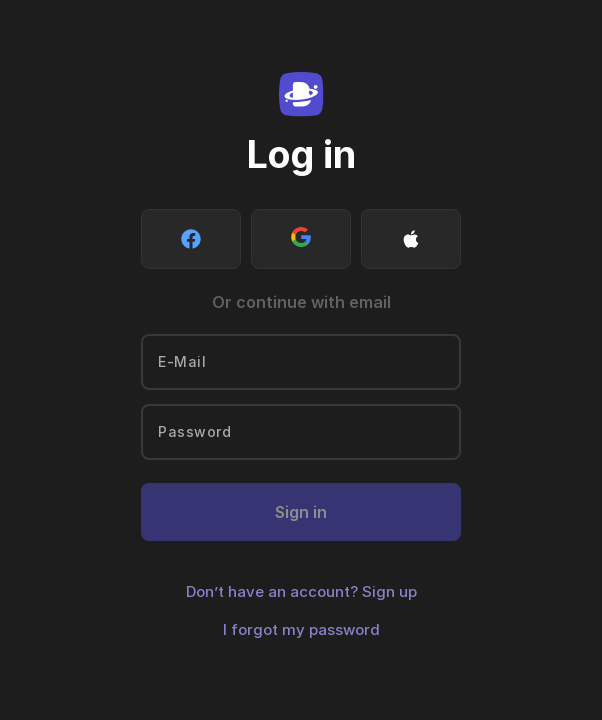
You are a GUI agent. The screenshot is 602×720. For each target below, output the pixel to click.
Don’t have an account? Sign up (301, 591)
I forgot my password (301, 629)
